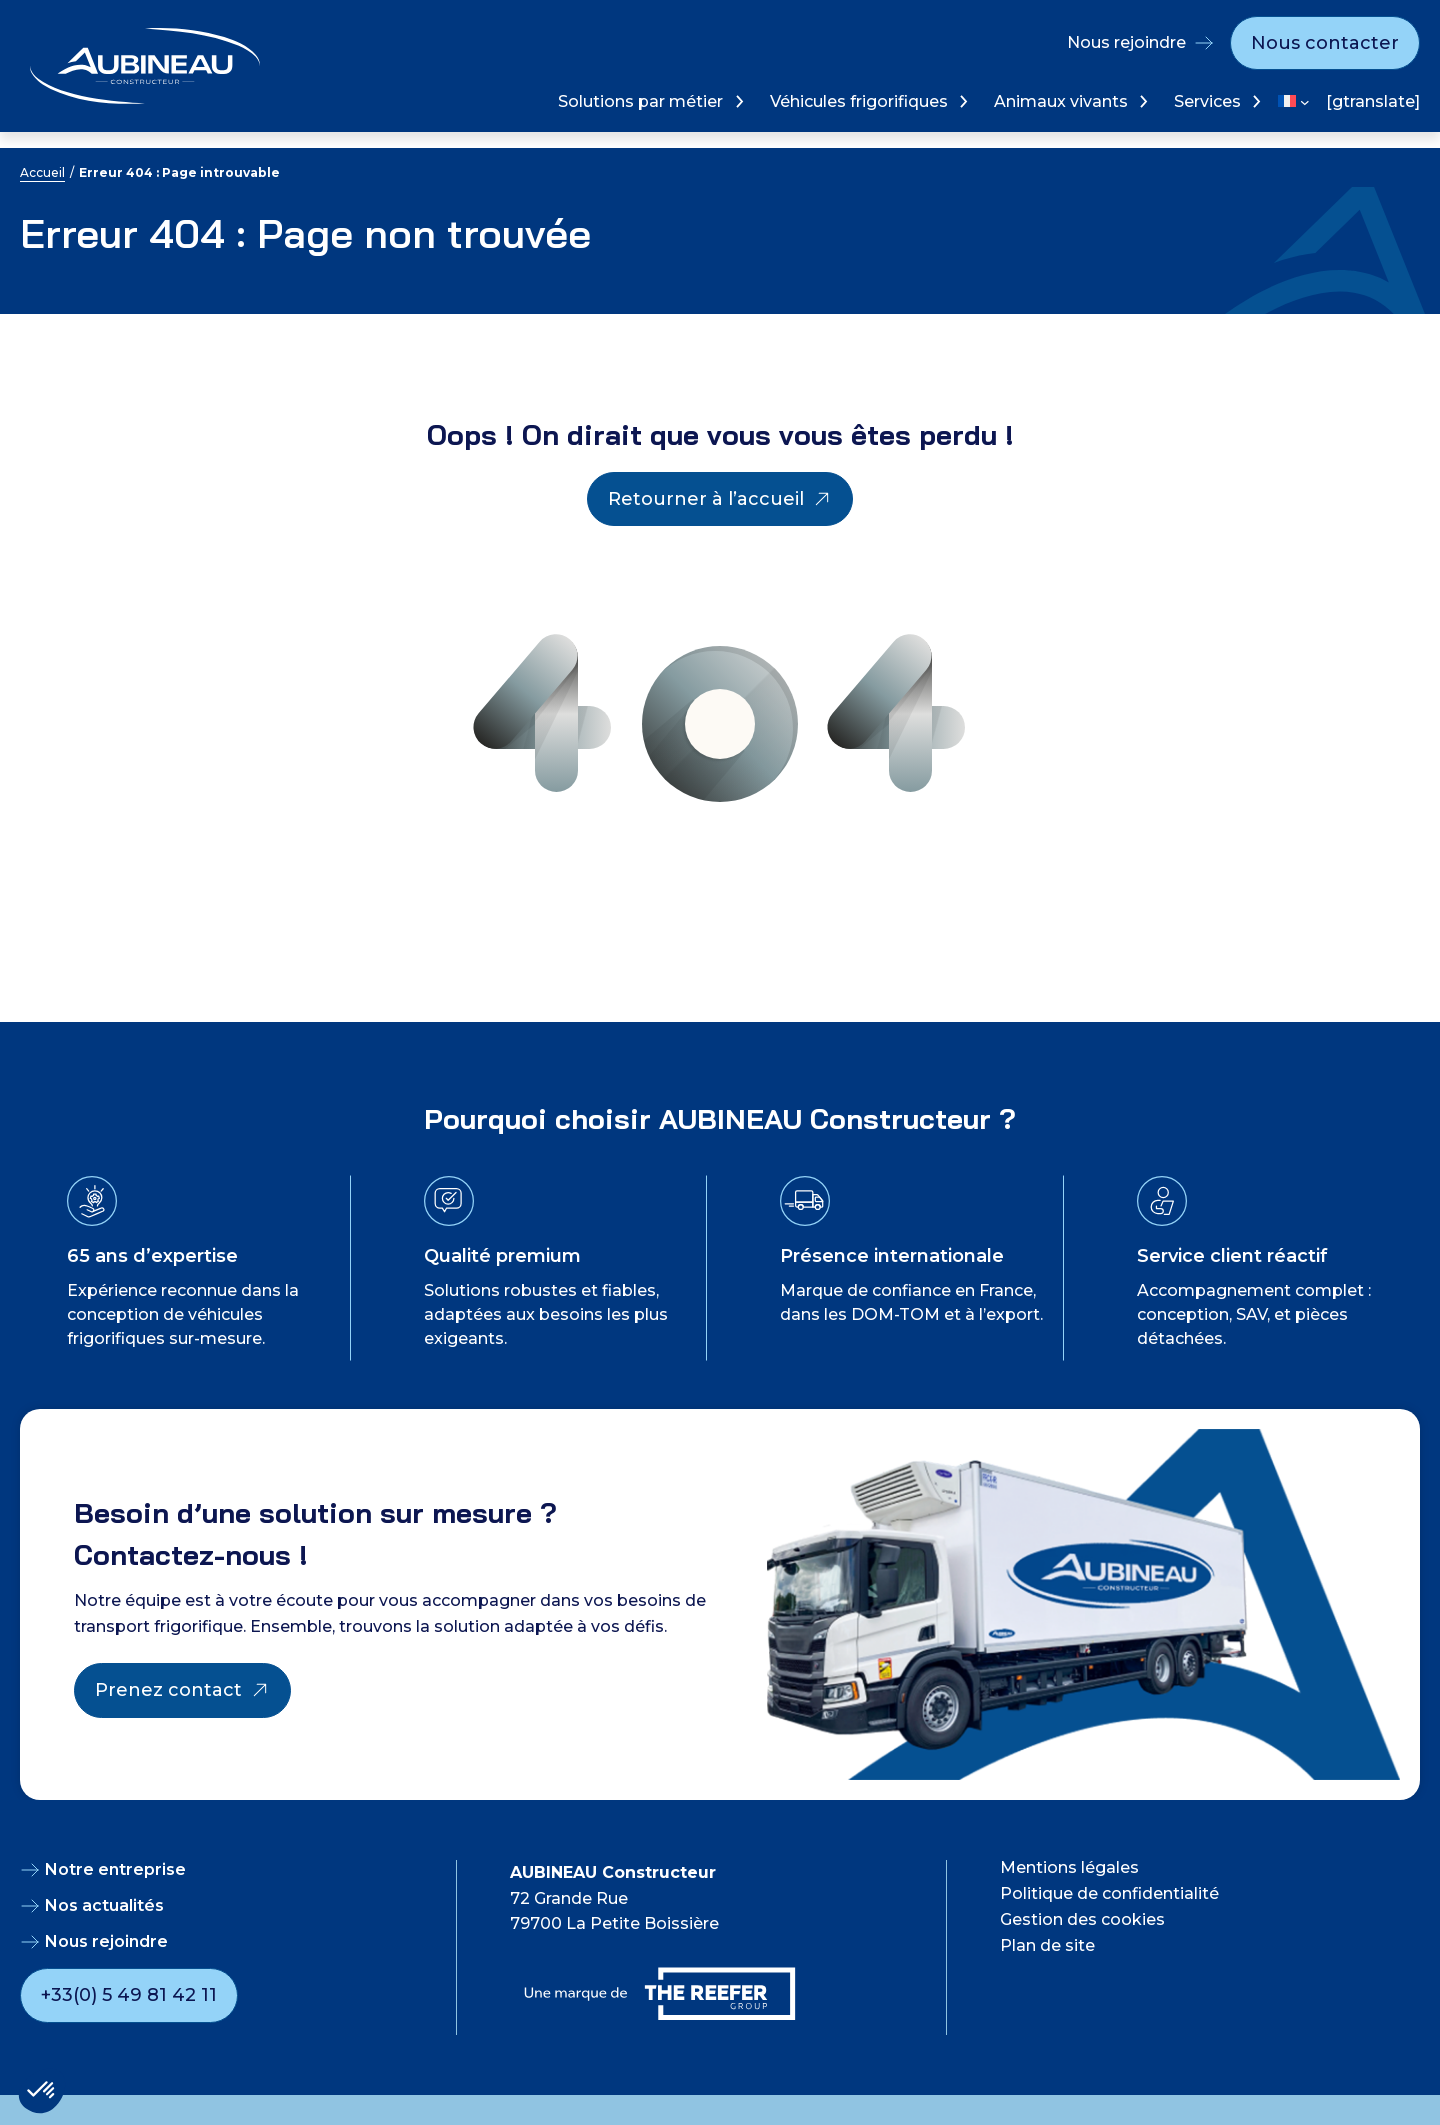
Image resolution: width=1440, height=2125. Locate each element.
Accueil (42, 172)
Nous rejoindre (1126, 42)
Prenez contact (168, 1690)
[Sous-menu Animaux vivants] (1141, 101)
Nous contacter (1325, 43)
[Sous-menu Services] (1254, 101)
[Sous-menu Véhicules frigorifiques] (961, 101)
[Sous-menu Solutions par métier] (737, 101)
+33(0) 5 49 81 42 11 (129, 1995)
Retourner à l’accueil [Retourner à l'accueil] (706, 499)
